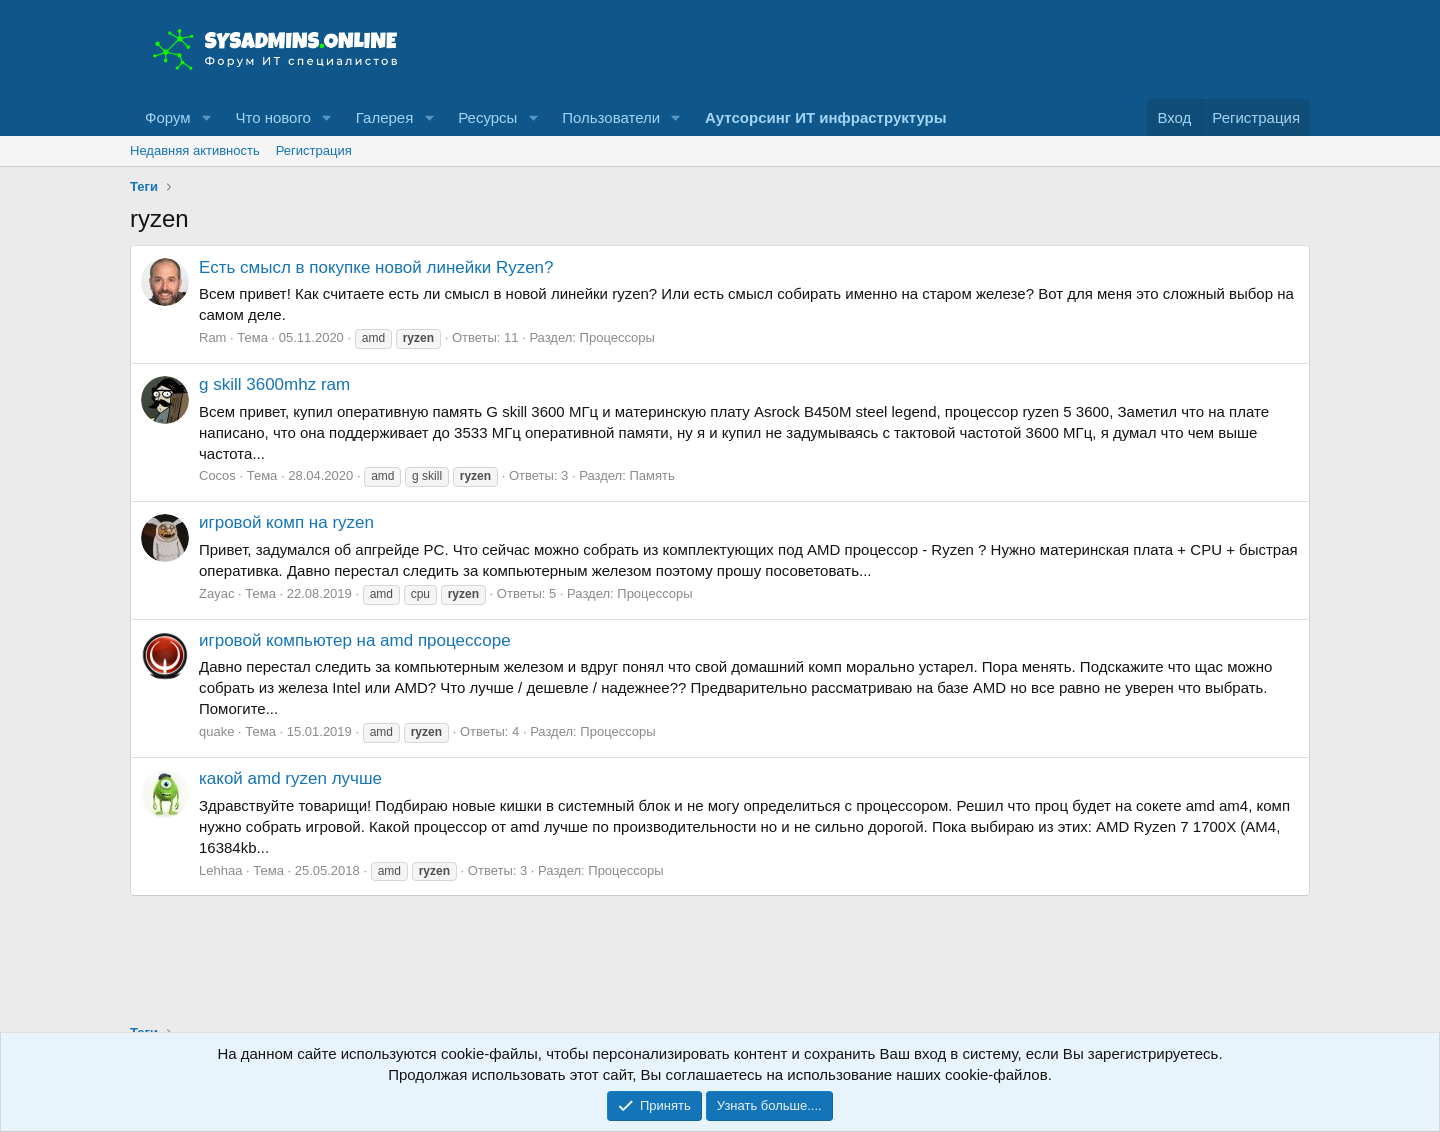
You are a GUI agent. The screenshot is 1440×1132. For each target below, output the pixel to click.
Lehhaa (220, 870)
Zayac (216, 593)
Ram (212, 337)
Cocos (217, 475)
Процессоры (617, 337)
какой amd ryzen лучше (290, 778)
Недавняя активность (195, 150)
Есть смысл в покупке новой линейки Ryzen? (376, 267)
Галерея (385, 117)
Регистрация (314, 150)
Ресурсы (487, 117)
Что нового (272, 117)
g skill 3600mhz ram (274, 384)
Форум (168, 117)
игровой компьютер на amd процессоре (355, 640)
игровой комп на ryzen (286, 522)
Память (651, 475)
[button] (206, 117)
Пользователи (611, 117)
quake (216, 731)
